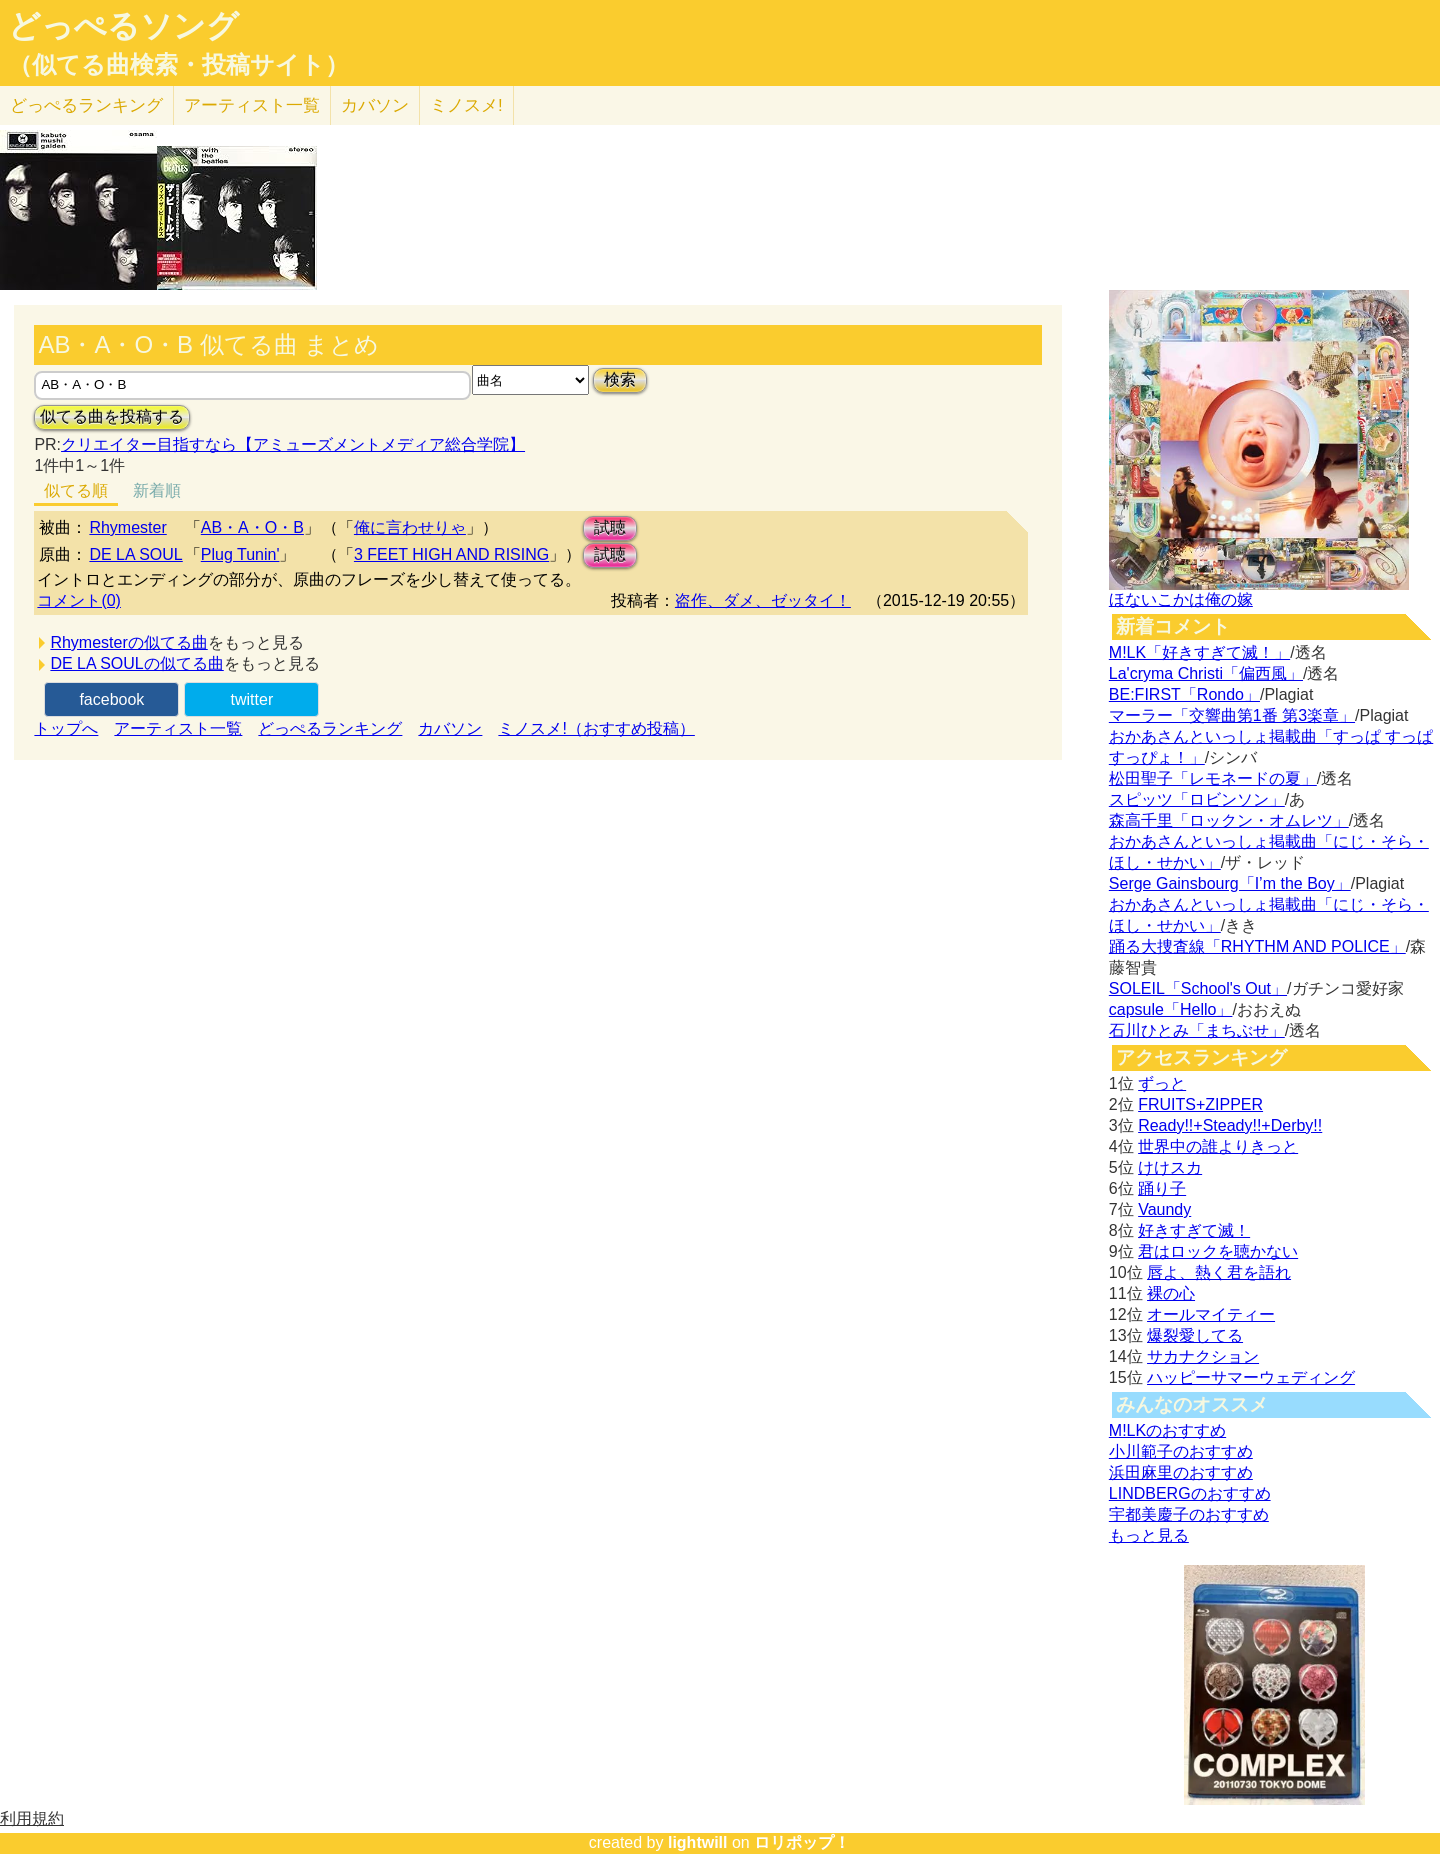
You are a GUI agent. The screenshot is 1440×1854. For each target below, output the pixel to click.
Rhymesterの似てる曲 (128, 642)
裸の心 (1171, 1293)
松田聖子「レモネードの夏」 (1213, 778)
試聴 (610, 527)
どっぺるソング (123, 26)
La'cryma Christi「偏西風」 (1206, 673)
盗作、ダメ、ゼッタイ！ (763, 600)
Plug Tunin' (240, 554)
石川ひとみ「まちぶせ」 (1197, 1030)
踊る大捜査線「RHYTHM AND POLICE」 (1257, 946)
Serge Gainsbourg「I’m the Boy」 (1230, 883)
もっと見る (1149, 1535)
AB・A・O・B (252, 527)
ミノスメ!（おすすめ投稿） (596, 728)
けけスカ (1170, 1167)
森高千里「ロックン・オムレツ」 (1229, 820)
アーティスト (252, 105)
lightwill (698, 1842)
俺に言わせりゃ (410, 527)
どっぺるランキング (330, 728)
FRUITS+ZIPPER (1200, 1104)
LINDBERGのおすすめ (1190, 1493)
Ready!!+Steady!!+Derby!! (1230, 1125)
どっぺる (86, 105)
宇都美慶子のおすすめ (1189, 1514)
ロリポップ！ (802, 1842)
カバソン (375, 105)
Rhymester (127, 527)
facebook (111, 699)
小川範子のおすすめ (1181, 1451)
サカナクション (1203, 1356)
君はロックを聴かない (1218, 1251)
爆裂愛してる (1195, 1335)
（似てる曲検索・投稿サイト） (178, 65)
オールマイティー (1211, 1314)
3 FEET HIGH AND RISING (451, 554)
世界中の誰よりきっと (1218, 1146)
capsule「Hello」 (1171, 1009)
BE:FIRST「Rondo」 (1184, 694)
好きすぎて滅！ (1194, 1230)
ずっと (1162, 1083)
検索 (620, 379)
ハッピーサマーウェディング (1251, 1377)
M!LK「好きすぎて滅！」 (1199, 652)
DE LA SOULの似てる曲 (136, 663)
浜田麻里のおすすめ (1181, 1472)
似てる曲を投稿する (112, 416)
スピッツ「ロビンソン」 (1197, 799)
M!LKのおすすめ (1167, 1430)
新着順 (157, 490)
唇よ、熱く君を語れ (1219, 1272)
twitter (252, 699)
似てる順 (76, 490)
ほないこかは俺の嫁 (1181, 599)
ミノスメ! (466, 105)
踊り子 (1162, 1188)
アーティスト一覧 (178, 728)
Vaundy (1164, 1209)
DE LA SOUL (135, 554)
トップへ (66, 728)
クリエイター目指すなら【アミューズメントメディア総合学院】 (293, 444)
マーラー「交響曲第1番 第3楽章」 (1232, 715)
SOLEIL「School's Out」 (1198, 988)
